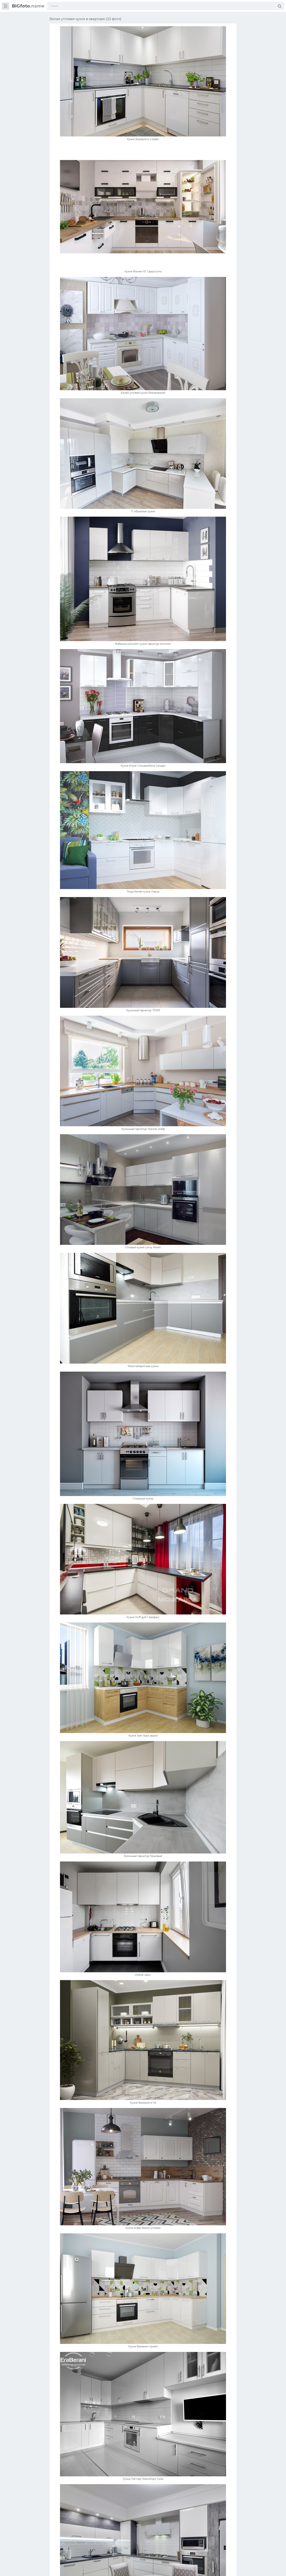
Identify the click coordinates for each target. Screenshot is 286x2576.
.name (28, 6)
